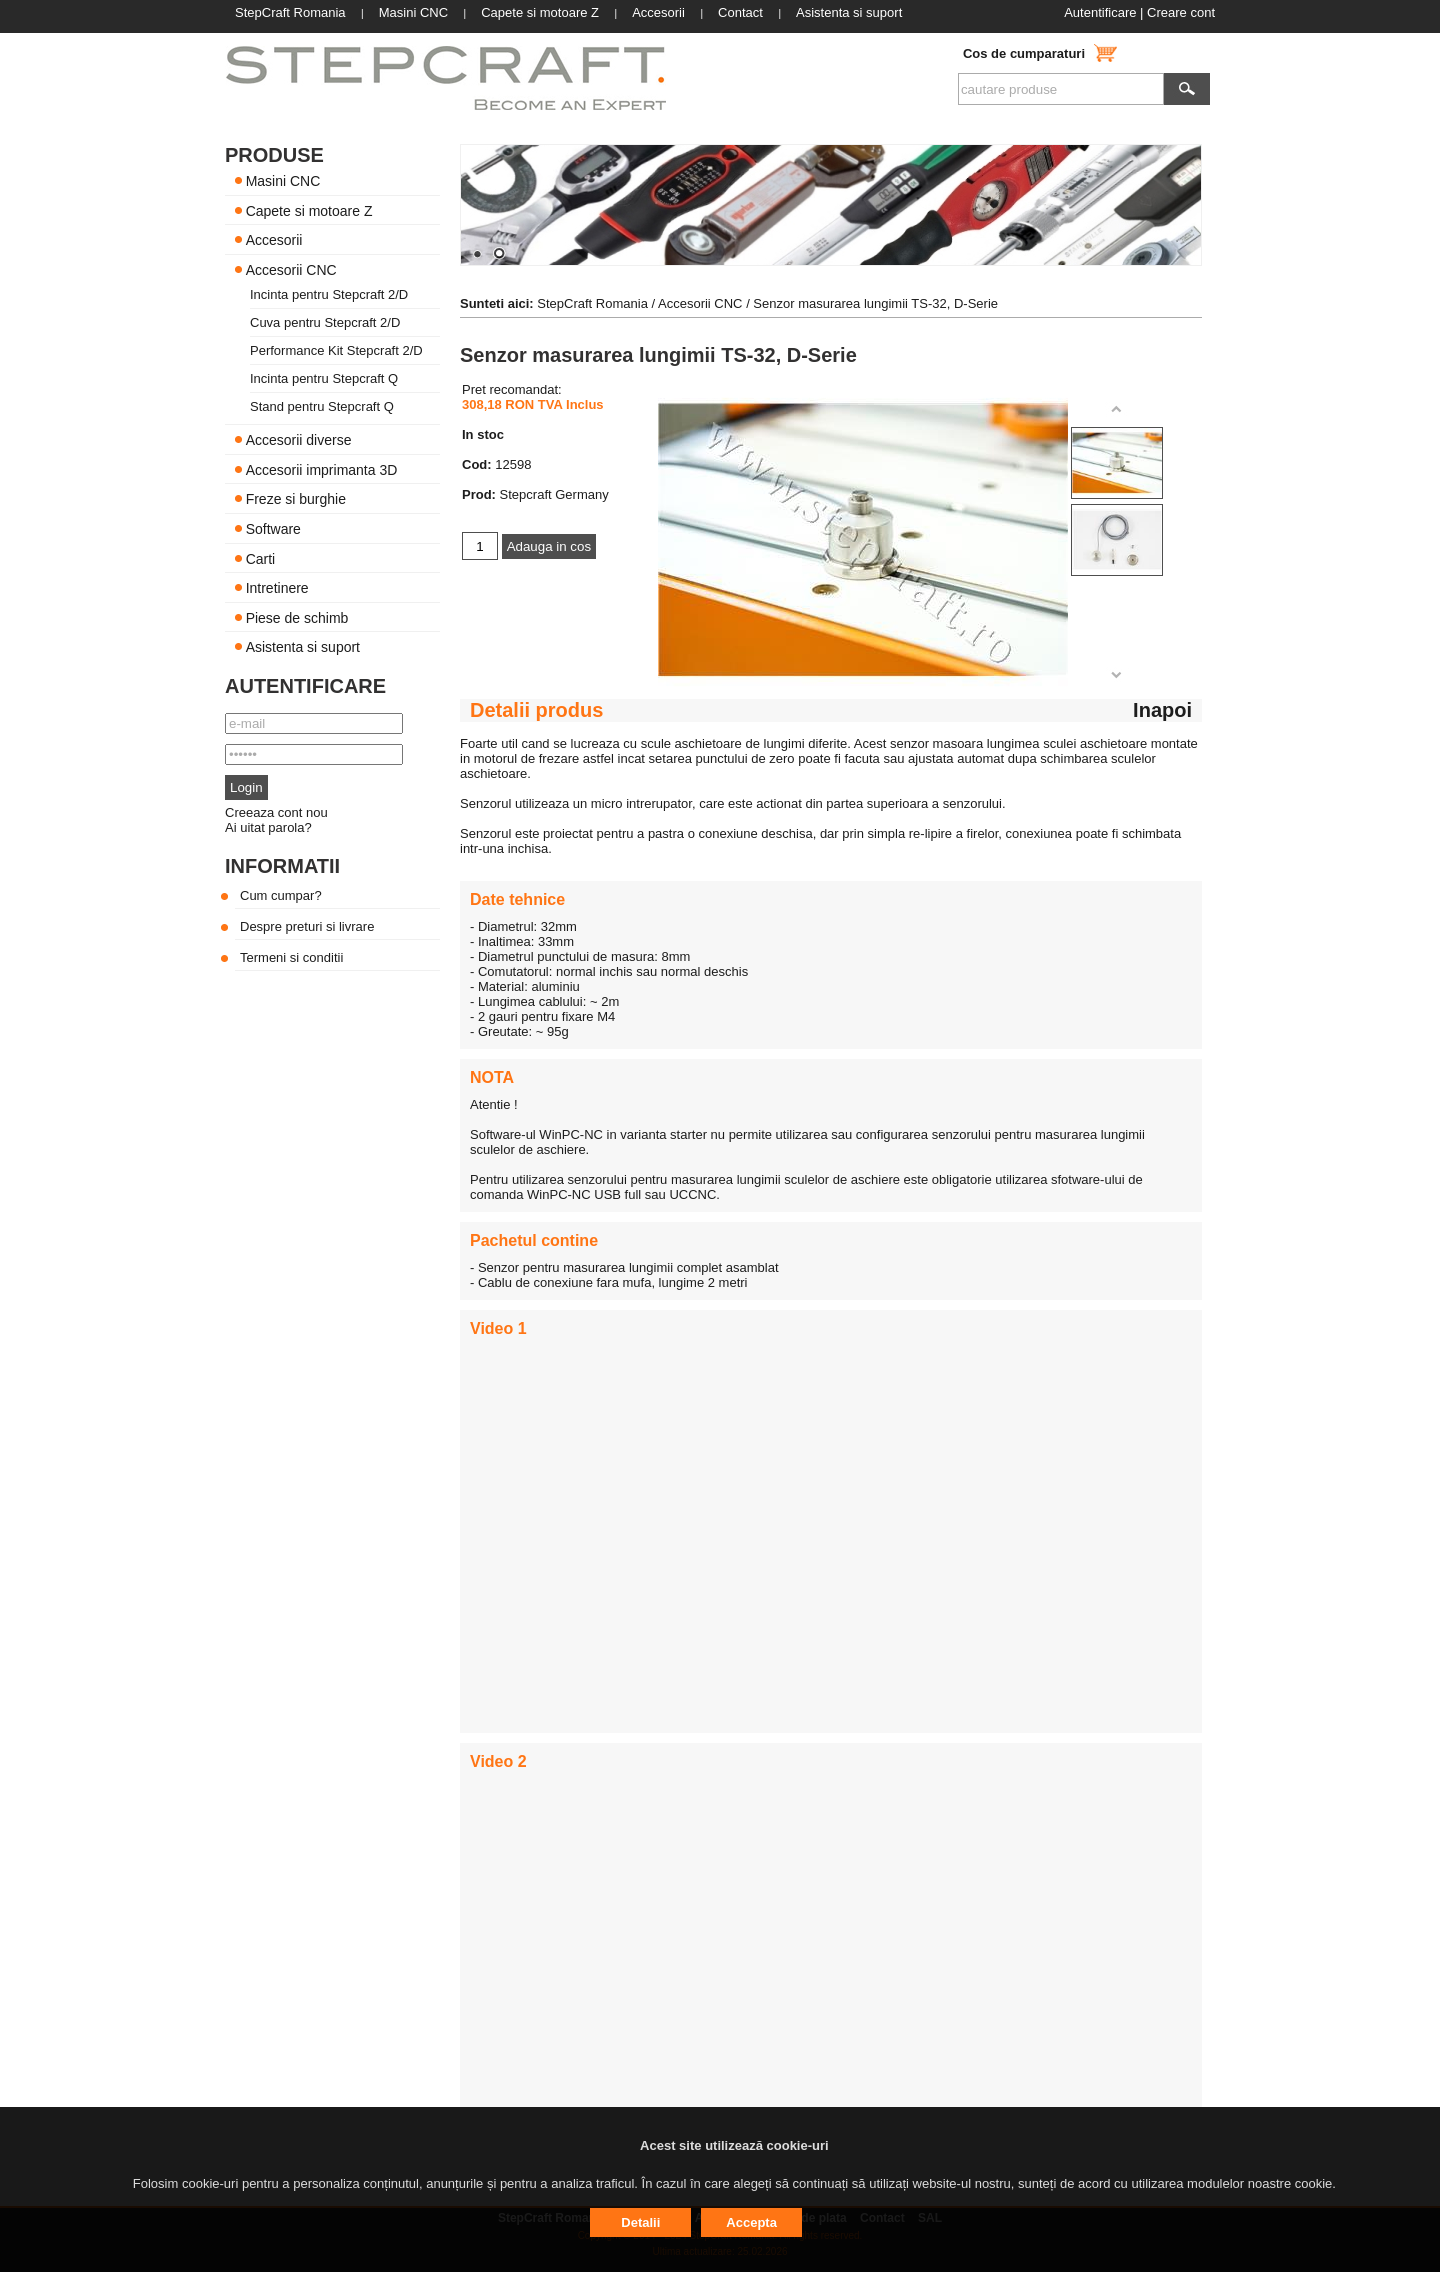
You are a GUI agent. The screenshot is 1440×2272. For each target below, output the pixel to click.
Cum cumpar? (281, 895)
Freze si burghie (296, 499)
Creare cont (1181, 12)
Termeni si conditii (291, 957)
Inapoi (1162, 710)
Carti (261, 558)
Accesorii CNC (291, 269)
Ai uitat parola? (268, 827)
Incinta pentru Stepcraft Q (324, 378)
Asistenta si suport (303, 647)
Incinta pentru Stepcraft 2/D (329, 294)
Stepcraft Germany (554, 494)
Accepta (751, 2222)
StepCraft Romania (592, 303)
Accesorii (274, 240)
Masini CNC (283, 181)
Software (273, 529)
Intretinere (277, 588)
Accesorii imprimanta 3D (322, 469)
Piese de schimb (297, 617)
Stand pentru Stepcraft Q (322, 406)
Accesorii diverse (299, 440)
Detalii (640, 2222)
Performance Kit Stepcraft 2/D (336, 350)
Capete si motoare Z (309, 210)
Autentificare (1100, 12)
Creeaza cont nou (276, 812)
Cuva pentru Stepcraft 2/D (325, 322)
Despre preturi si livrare (307, 926)
